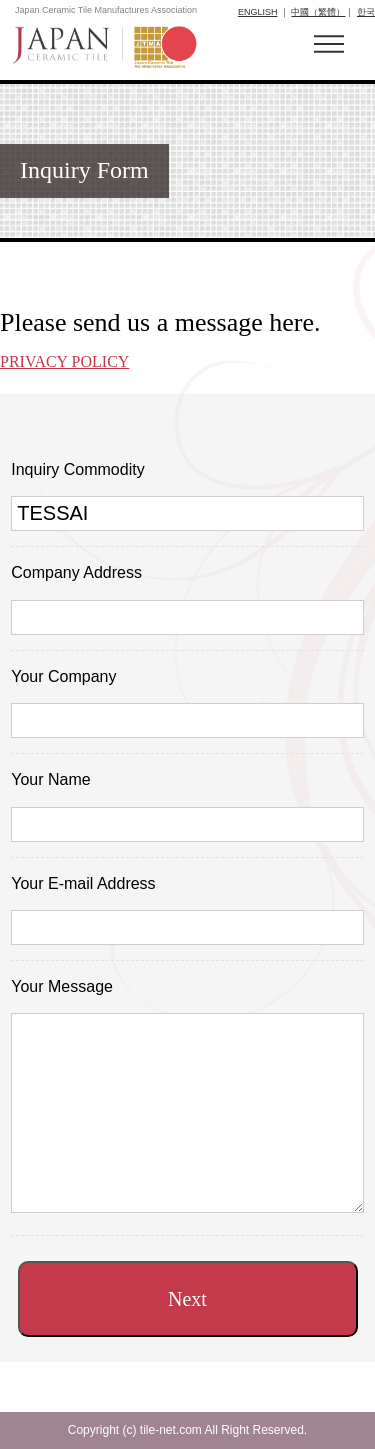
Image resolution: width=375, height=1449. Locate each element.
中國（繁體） (318, 12)
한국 (366, 12)
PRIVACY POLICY (64, 361)
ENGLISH (258, 12)
